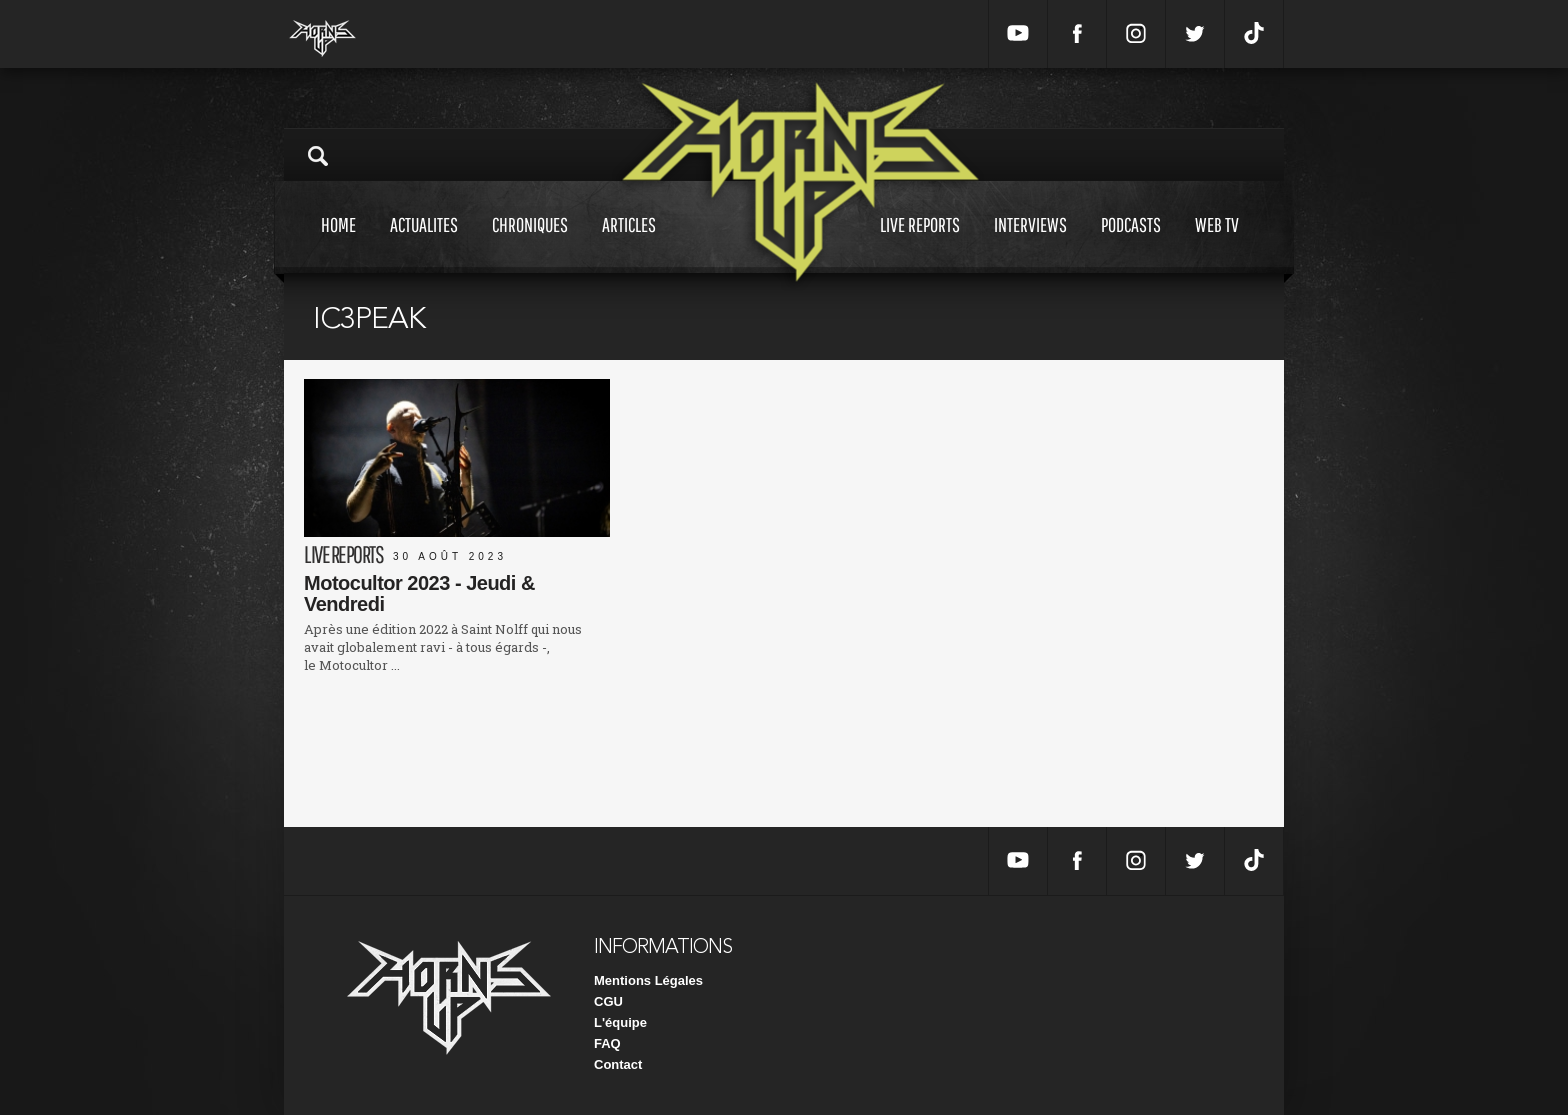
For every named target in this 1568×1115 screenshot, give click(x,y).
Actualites (424, 243)
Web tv (1217, 243)
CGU (608, 1001)
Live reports (920, 243)
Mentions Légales (648, 980)
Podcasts (1131, 243)
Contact (618, 1064)
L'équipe (620, 1022)
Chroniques (530, 243)
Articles (629, 243)
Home (338, 243)
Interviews (1030, 243)
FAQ (607, 1043)
